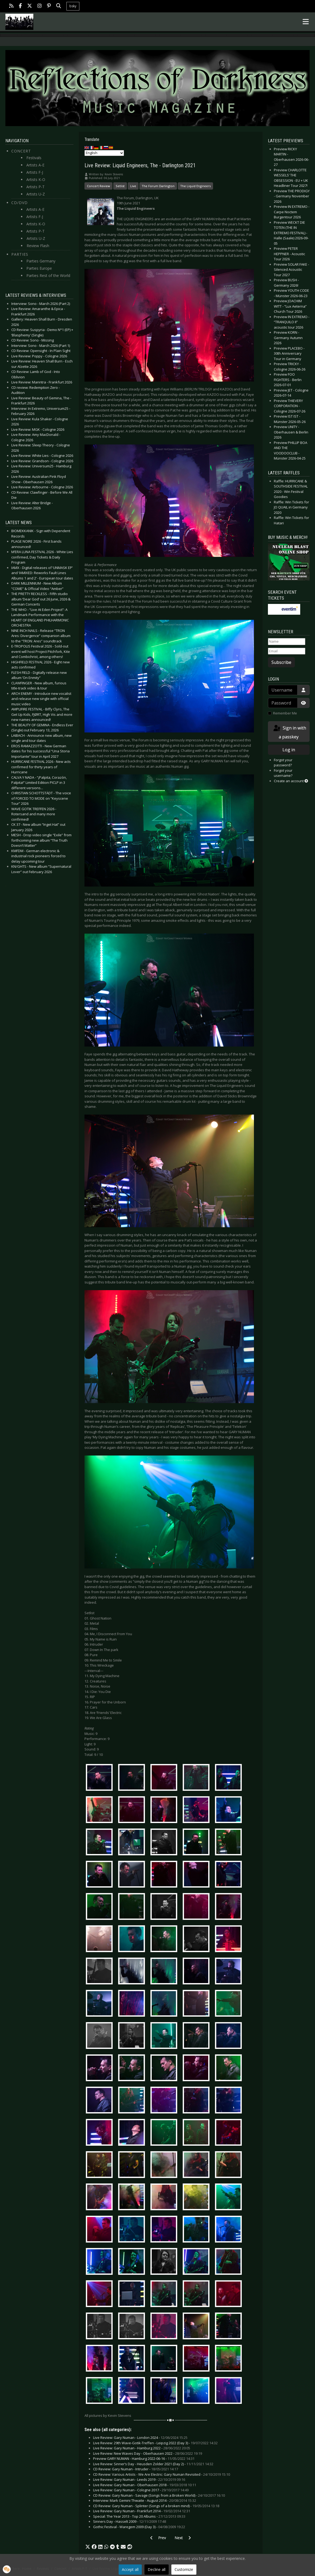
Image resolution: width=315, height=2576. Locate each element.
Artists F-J (34, 172)
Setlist (120, 186)
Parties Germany (40, 261)
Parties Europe (39, 268)
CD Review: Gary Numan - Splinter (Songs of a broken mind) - (156, 2505)
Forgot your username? (283, 773)
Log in (288, 750)
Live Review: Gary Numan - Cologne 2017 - (141, 2490)
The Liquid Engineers (195, 186)
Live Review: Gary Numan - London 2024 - (140, 2437)
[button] (87, 2547)
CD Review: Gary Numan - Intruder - (135, 2469)
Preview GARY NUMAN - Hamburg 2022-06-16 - (143, 2458)
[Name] (287, 641)
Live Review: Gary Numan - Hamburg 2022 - (141, 2448)
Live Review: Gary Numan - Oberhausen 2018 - (144, 2484)
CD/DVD (19, 202)
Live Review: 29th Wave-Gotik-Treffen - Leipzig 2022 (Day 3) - (155, 2442)
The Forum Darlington (158, 186)
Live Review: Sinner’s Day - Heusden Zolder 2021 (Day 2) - (153, 2463)
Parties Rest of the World (48, 275)
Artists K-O (35, 179)
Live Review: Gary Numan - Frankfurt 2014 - (141, 2511)
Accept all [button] (130, 2569)
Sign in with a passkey (289, 732)
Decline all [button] (156, 2569)
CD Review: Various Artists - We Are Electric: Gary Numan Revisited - (161, 2474)
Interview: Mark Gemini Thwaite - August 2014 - (144, 2500)
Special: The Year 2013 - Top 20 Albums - (139, 2516)
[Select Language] (104, 153)
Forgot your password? (283, 762)
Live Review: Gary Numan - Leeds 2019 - (139, 2479)
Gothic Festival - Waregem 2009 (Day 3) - (139, 2526)
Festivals (33, 157)
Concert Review (98, 186)
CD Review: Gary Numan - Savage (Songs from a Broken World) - (159, 2495)
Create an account (291, 780)
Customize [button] (184, 2569)
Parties (19, 254)
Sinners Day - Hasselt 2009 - (129, 2521)
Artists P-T (35, 186)
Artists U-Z (35, 194)
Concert (21, 151)
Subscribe (281, 662)
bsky (72, 6)
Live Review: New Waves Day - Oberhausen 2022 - (147, 2453)
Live (133, 186)
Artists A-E (35, 165)
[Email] (287, 651)
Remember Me (285, 713)
